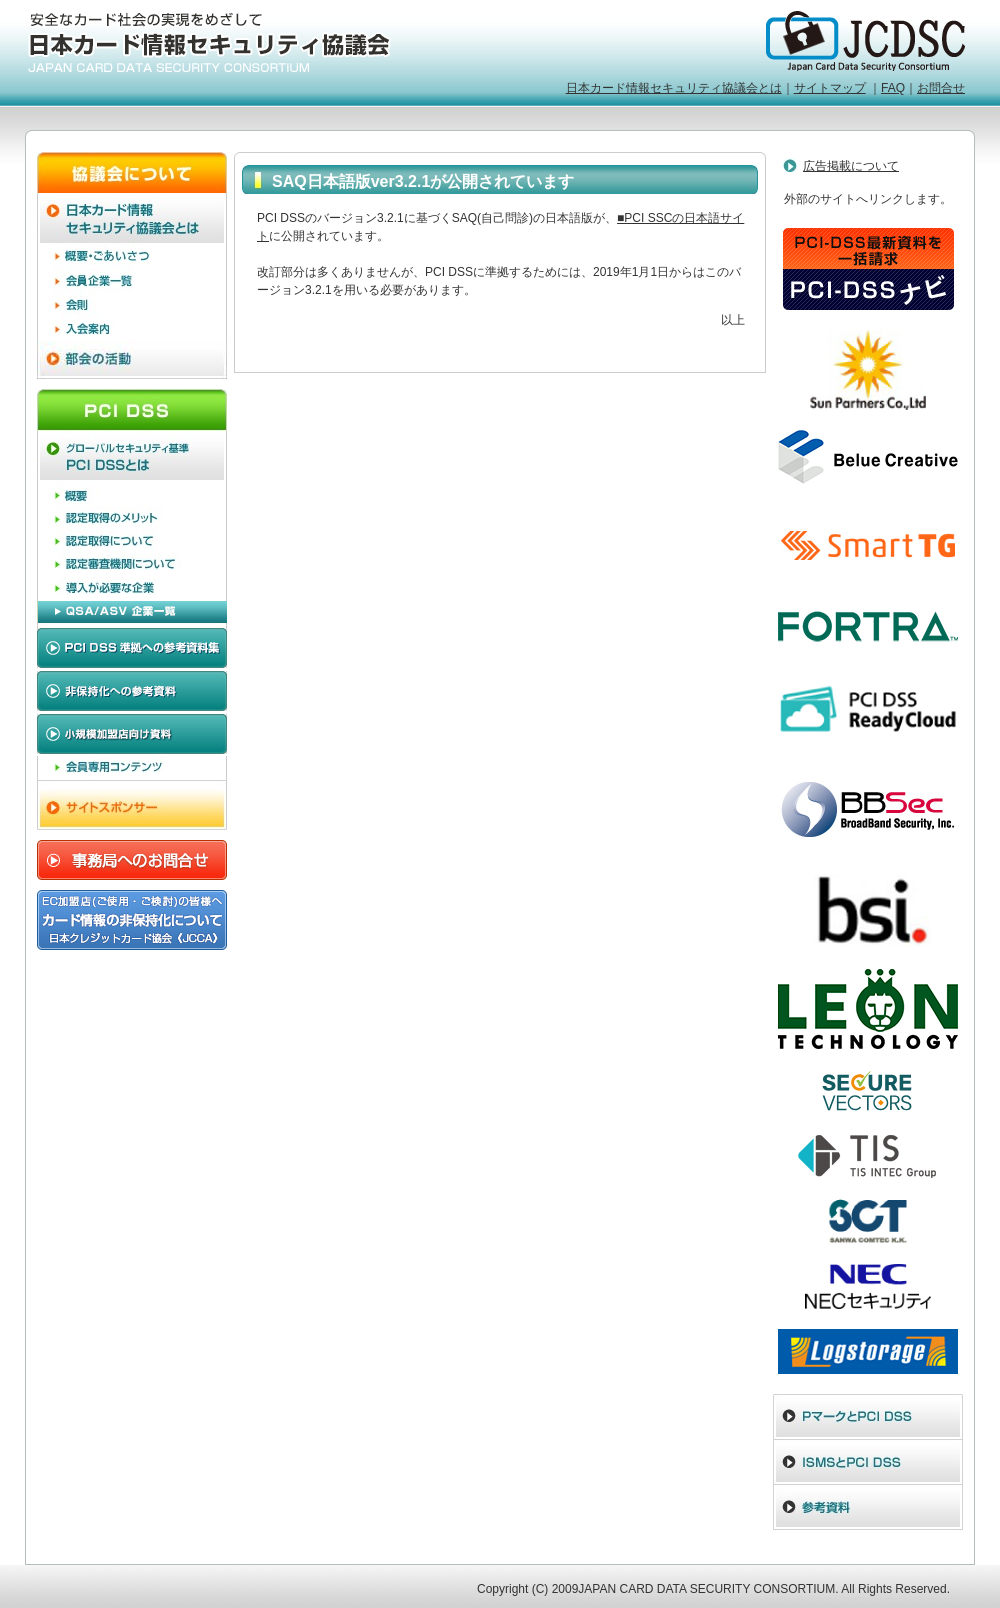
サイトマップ (830, 88)
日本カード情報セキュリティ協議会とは (674, 88)
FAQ (893, 88)
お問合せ (941, 88)
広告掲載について (851, 166)
